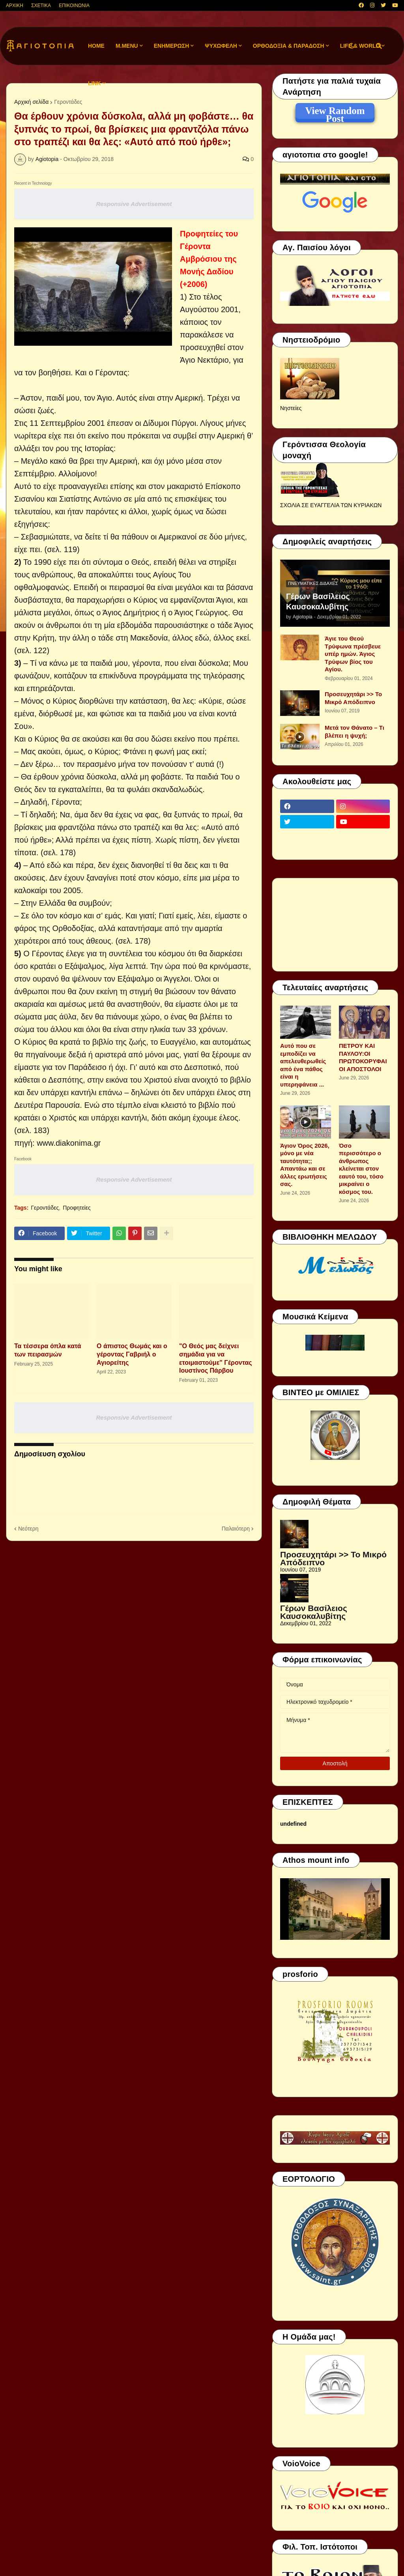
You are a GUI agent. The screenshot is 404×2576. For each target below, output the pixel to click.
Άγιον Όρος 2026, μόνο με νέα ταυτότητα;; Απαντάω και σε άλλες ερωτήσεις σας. (304, 1165)
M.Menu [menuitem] (127, 46)
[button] (351, 46)
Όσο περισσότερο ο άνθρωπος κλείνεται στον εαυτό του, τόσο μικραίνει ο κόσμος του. (361, 1168)
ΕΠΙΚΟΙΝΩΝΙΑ (74, 5)
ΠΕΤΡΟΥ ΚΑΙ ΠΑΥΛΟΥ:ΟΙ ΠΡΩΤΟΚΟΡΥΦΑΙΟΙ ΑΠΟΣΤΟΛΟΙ (363, 1057)
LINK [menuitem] (94, 83)
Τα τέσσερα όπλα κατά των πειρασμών (47, 1350)
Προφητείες (77, 1207)
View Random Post (335, 112)
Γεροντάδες (68, 102)
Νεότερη (28, 1528)
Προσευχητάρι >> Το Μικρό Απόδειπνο (353, 698)
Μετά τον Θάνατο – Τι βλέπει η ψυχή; (354, 731)
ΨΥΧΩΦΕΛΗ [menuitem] (221, 46)
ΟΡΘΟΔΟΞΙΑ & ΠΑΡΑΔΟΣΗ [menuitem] (288, 46)
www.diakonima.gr (69, 1143)
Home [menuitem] (96, 46)
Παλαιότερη (236, 1528)
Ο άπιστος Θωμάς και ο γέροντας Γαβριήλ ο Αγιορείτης (132, 1354)
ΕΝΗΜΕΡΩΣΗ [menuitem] (171, 46)
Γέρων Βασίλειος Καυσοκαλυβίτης (318, 601)
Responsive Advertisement (134, 203)
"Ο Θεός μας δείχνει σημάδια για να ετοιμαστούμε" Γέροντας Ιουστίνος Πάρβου (215, 1358)
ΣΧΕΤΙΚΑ (41, 5)
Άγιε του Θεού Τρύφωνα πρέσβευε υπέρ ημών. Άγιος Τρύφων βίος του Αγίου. (353, 654)
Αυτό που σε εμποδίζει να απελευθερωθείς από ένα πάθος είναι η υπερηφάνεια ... (303, 1065)
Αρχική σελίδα (31, 102)
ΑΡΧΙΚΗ (14, 5)
